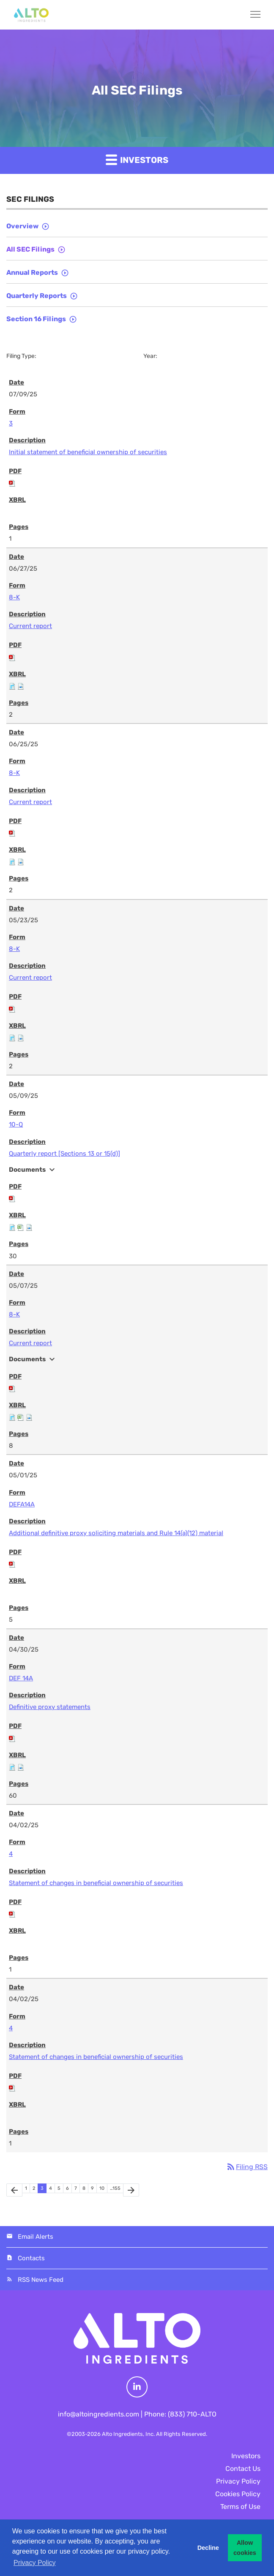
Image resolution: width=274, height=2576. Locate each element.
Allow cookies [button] (244, 2547)
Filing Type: (21, 356)
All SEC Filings (30, 249)
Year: (150, 356)
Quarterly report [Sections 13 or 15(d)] (64, 1153)
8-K (14, 597)
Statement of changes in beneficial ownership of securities (96, 1883)
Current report (30, 626)
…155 (115, 2188)
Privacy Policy (238, 2481)
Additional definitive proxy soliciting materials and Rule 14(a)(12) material (116, 1533)
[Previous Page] (14, 2190)
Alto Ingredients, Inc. (128, 2434)
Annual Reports (32, 272)
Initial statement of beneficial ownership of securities (88, 452)
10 (101, 2188)
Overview (22, 226)
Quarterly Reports (36, 296)
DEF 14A (21, 1678)
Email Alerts (35, 2236)
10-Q (16, 1124)
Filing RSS (247, 2167)
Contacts (31, 2258)
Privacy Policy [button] (35, 2562)
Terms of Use (240, 2507)
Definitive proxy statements (49, 1707)
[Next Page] (131, 2190)
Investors (137, 159)
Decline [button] (208, 2547)
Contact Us (242, 2469)
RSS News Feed (40, 2279)
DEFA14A (22, 1504)
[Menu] (251, 15)
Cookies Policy (237, 2494)
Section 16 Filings (36, 319)
